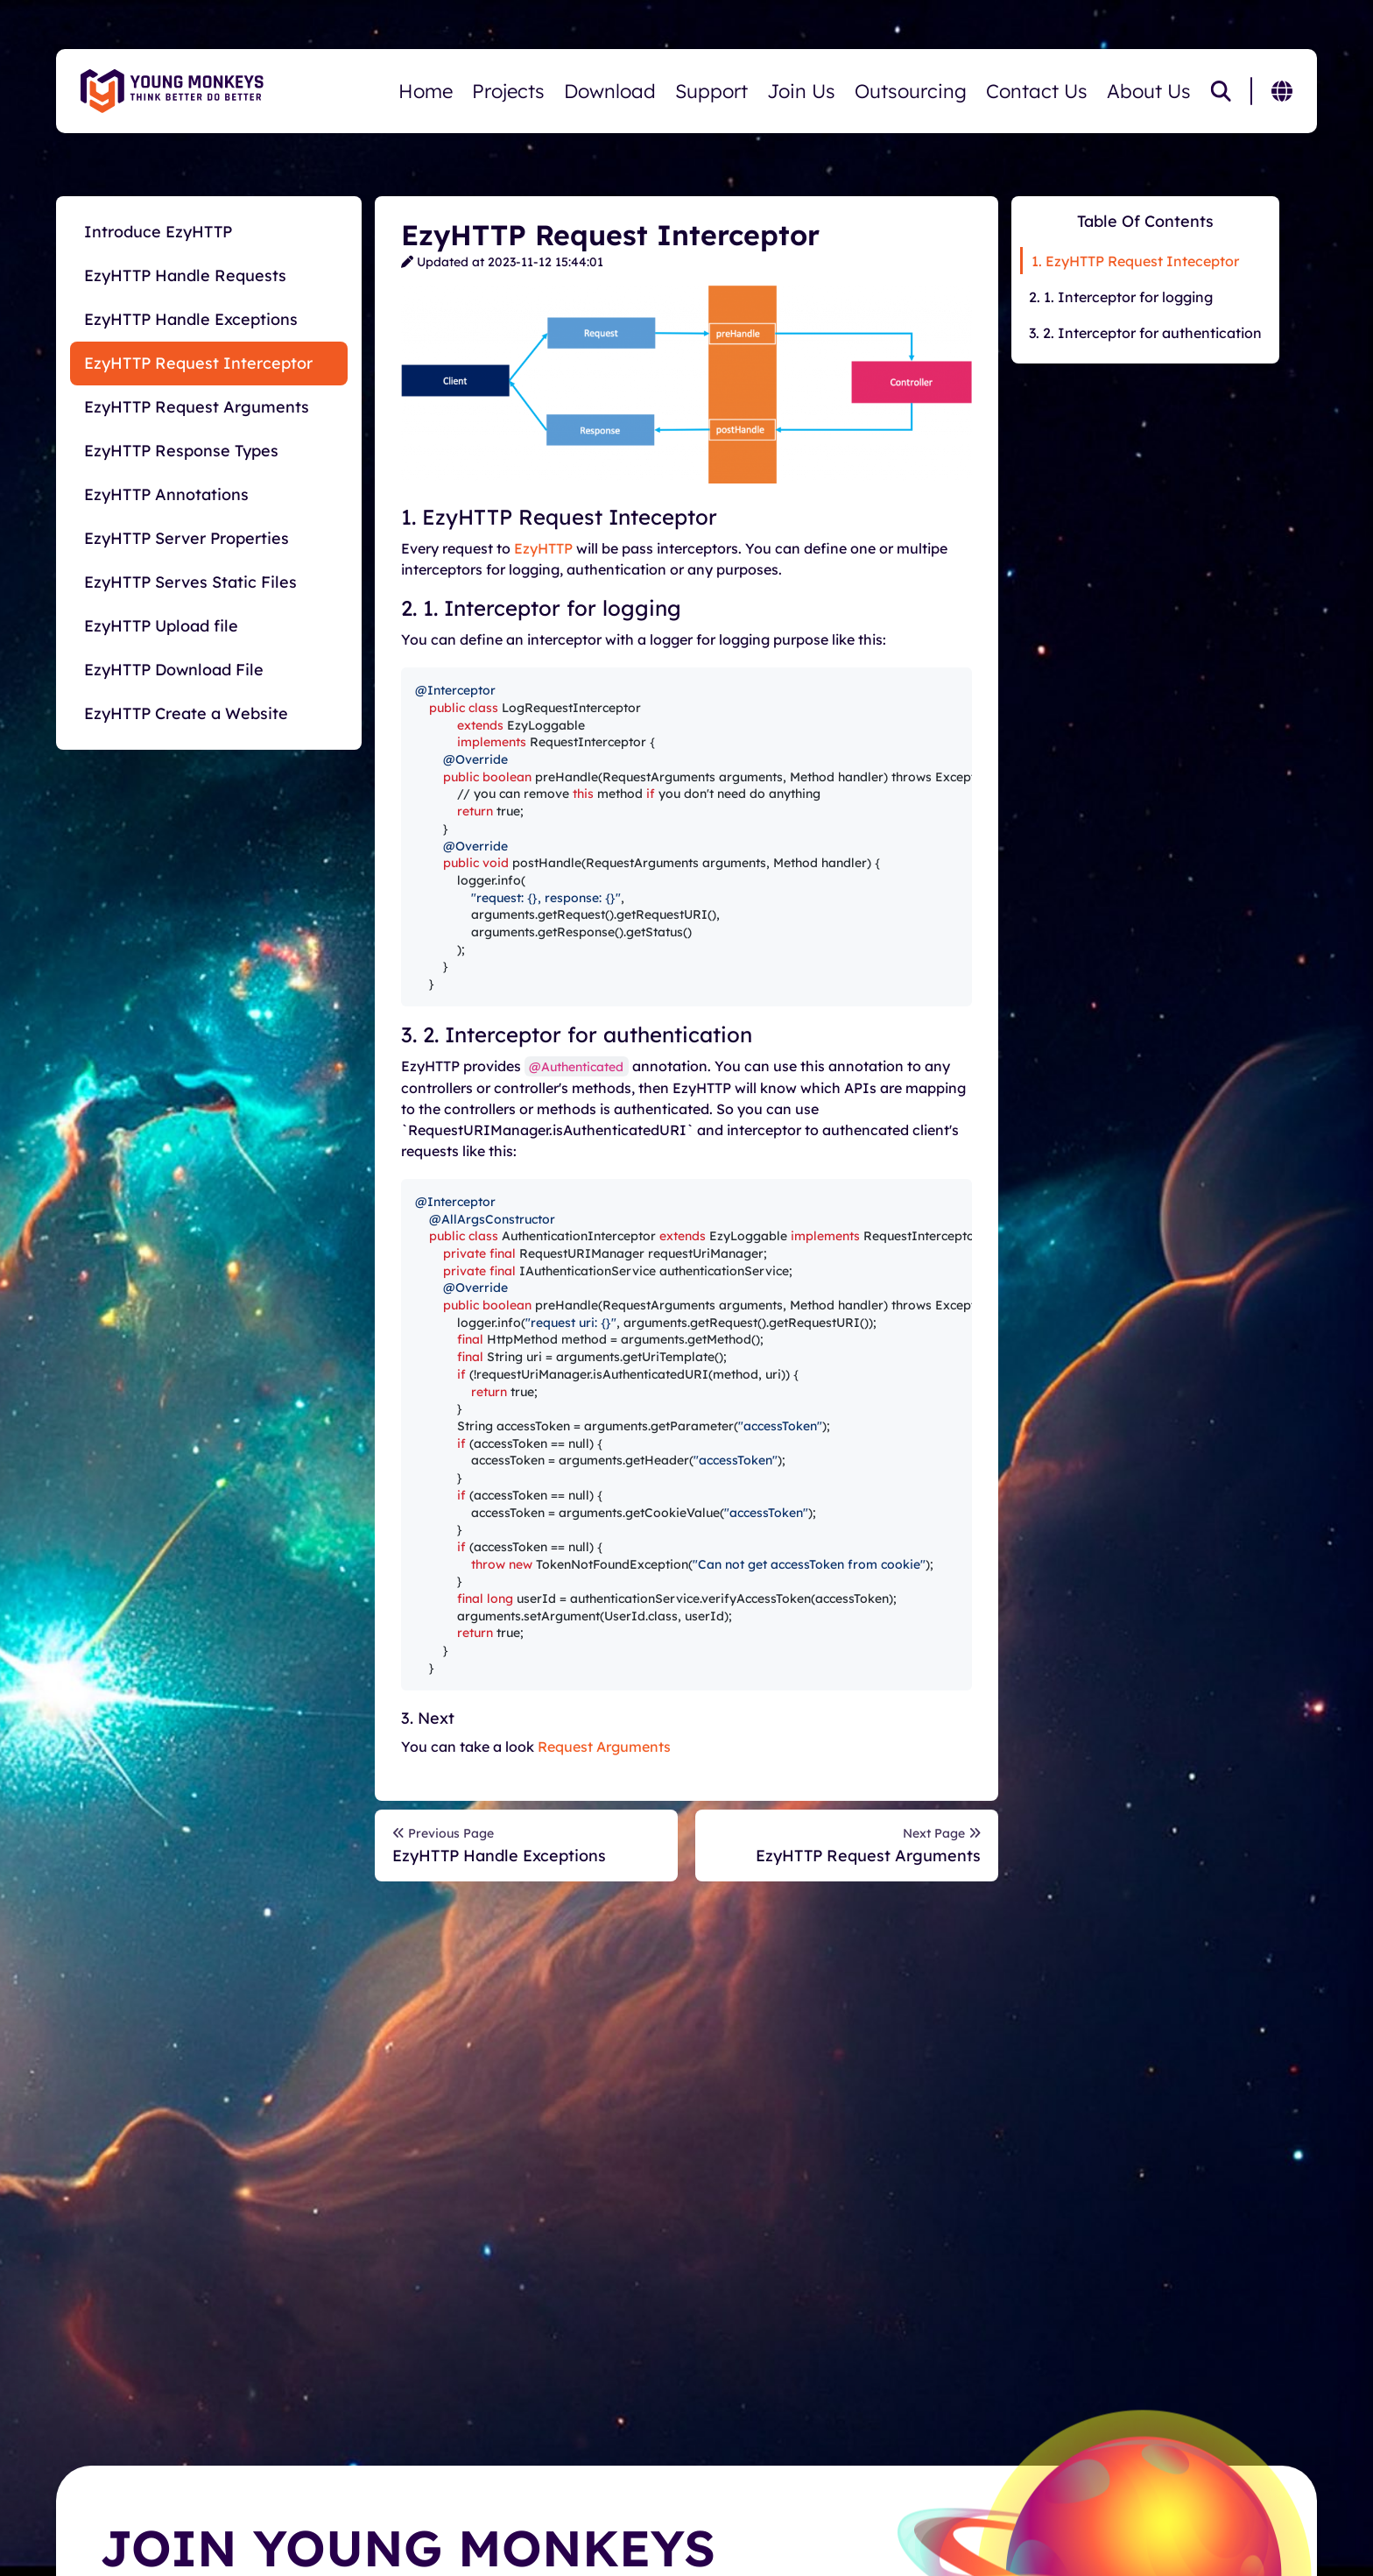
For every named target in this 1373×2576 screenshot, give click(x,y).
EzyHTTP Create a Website (186, 713)
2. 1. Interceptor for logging (1121, 297)
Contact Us (1037, 91)
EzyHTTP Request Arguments (196, 407)
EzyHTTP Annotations (166, 494)
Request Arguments (604, 1746)
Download (610, 91)
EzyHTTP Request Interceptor (198, 363)
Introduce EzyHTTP (158, 232)
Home (425, 91)
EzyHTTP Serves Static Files (190, 582)
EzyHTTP (543, 548)
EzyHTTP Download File (174, 670)
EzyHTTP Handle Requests (185, 275)
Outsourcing (911, 91)
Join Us (801, 91)
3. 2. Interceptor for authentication (1145, 333)
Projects (508, 91)
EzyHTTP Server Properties (186, 538)
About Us (1149, 91)
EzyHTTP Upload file (161, 626)
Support (711, 91)
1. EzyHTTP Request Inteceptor (1135, 261)
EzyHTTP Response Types (181, 451)
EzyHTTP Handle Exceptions (191, 319)
